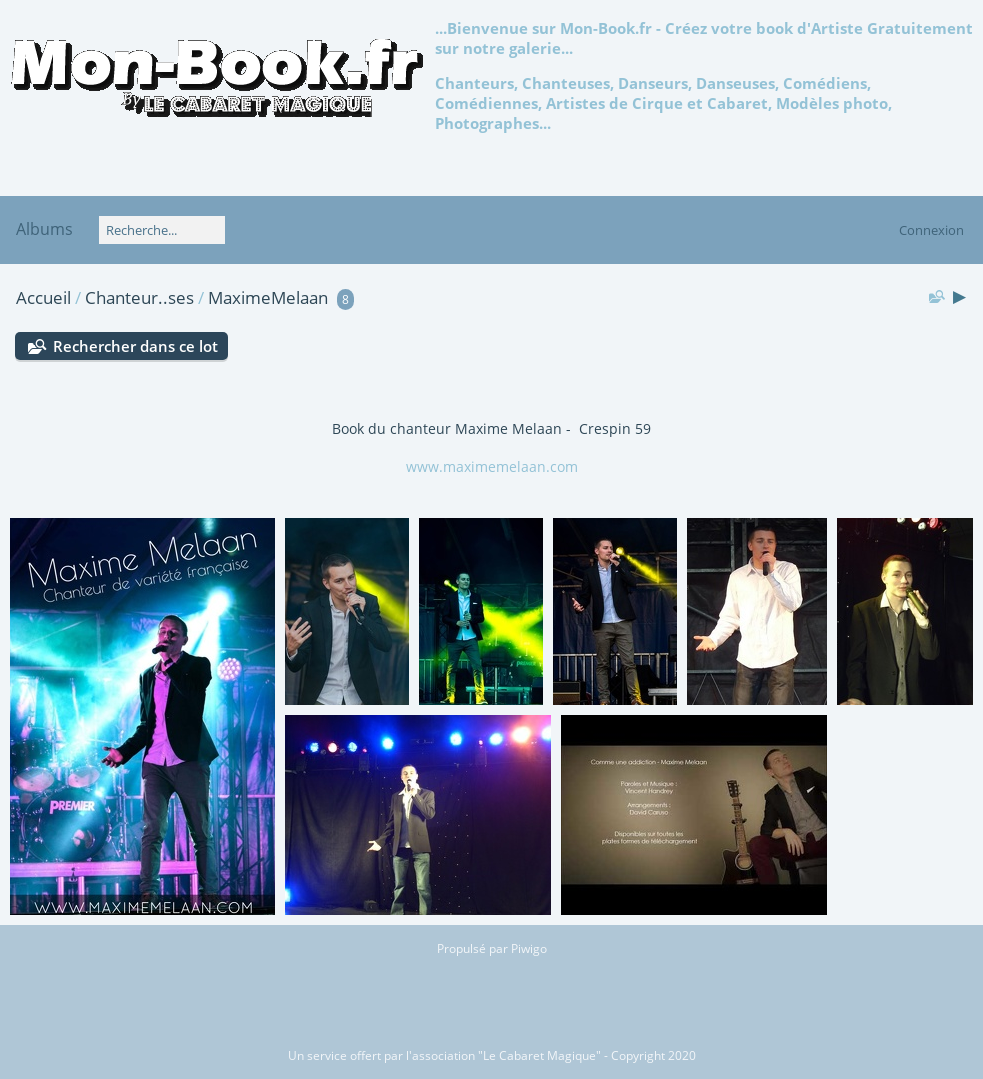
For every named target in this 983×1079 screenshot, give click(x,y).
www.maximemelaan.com (492, 466)
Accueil (43, 297)
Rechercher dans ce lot (135, 346)
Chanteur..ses (139, 297)
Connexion (931, 230)
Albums (44, 229)
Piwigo (529, 948)
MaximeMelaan (268, 297)
